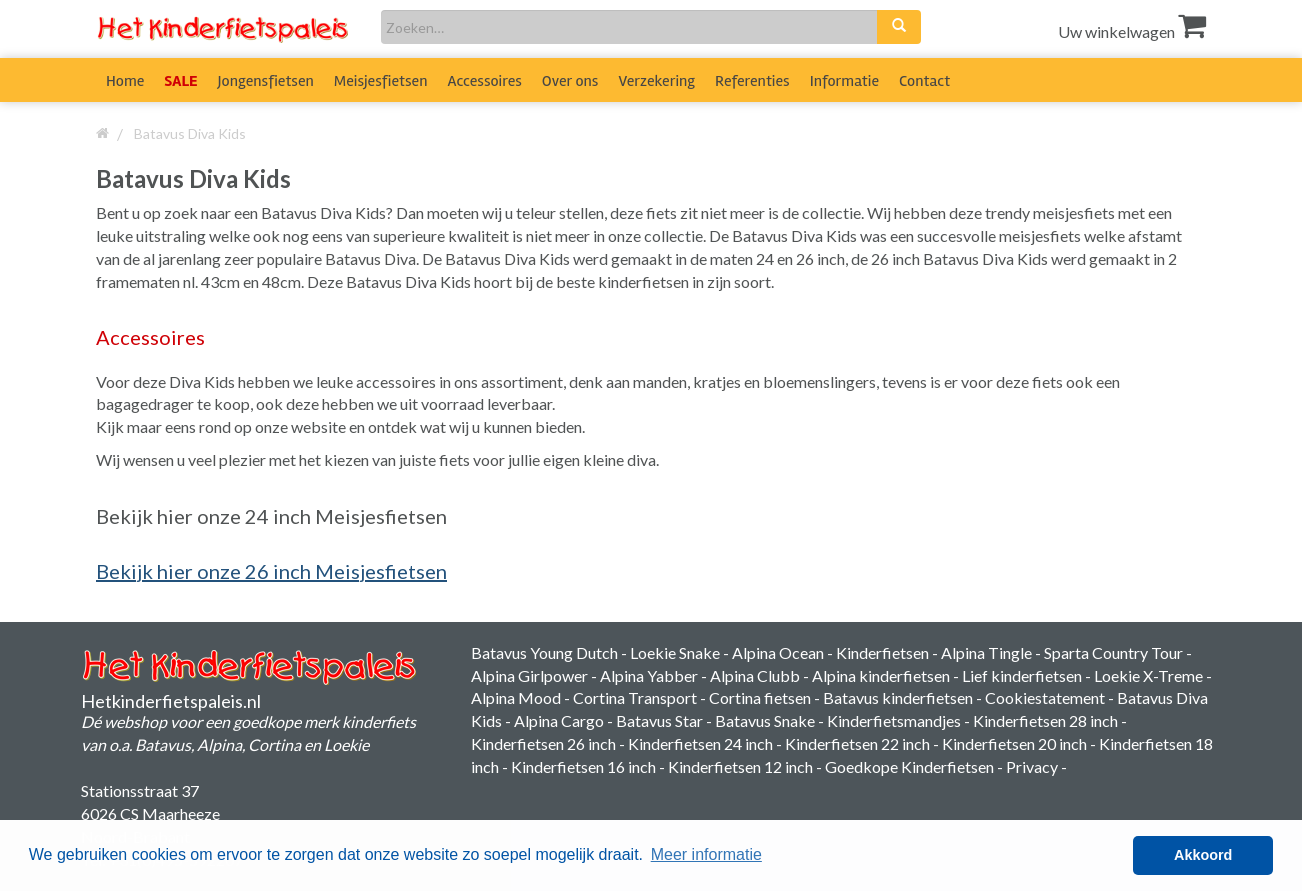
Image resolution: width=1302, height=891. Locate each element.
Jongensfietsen (266, 81)
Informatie (844, 81)
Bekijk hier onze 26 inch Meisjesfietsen (271, 571)
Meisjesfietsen (381, 81)
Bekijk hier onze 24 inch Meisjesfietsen (271, 516)
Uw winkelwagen (1132, 31)
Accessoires (485, 81)
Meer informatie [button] (706, 854)
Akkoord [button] (1203, 855)
